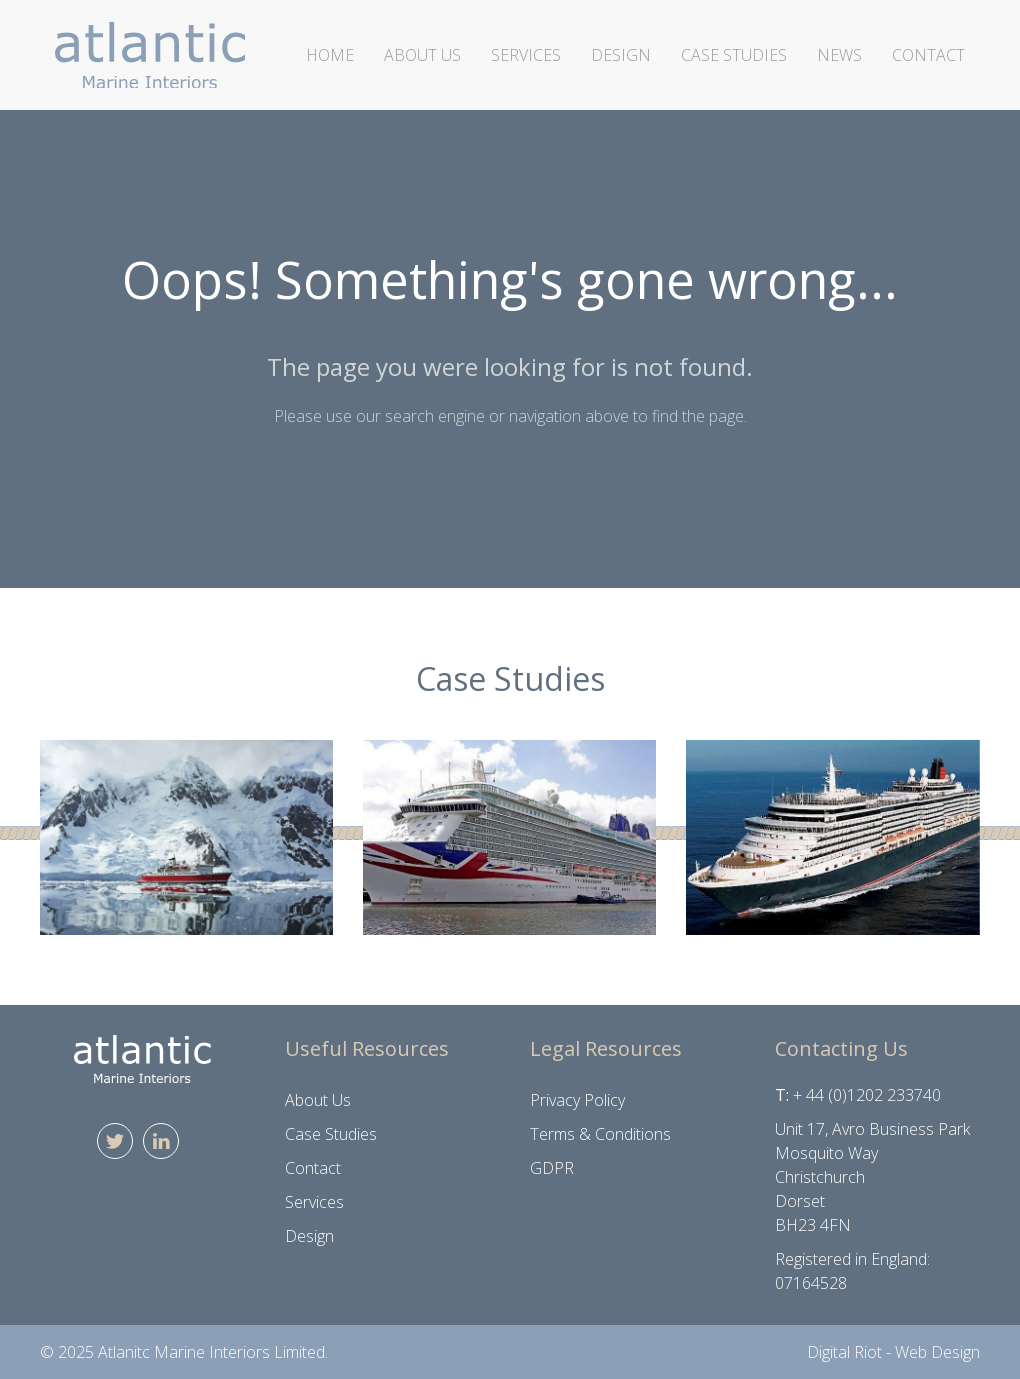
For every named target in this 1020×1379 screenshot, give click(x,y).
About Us (422, 55)
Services (526, 55)
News (839, 55)
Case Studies (734, 55)
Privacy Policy (577, 1100)
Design (621, 55)
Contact (928, 55)
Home (330, 55)
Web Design (937, 1352)
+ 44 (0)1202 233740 (867, 1095)
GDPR (552, 1168)
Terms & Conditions (600, 1134)
